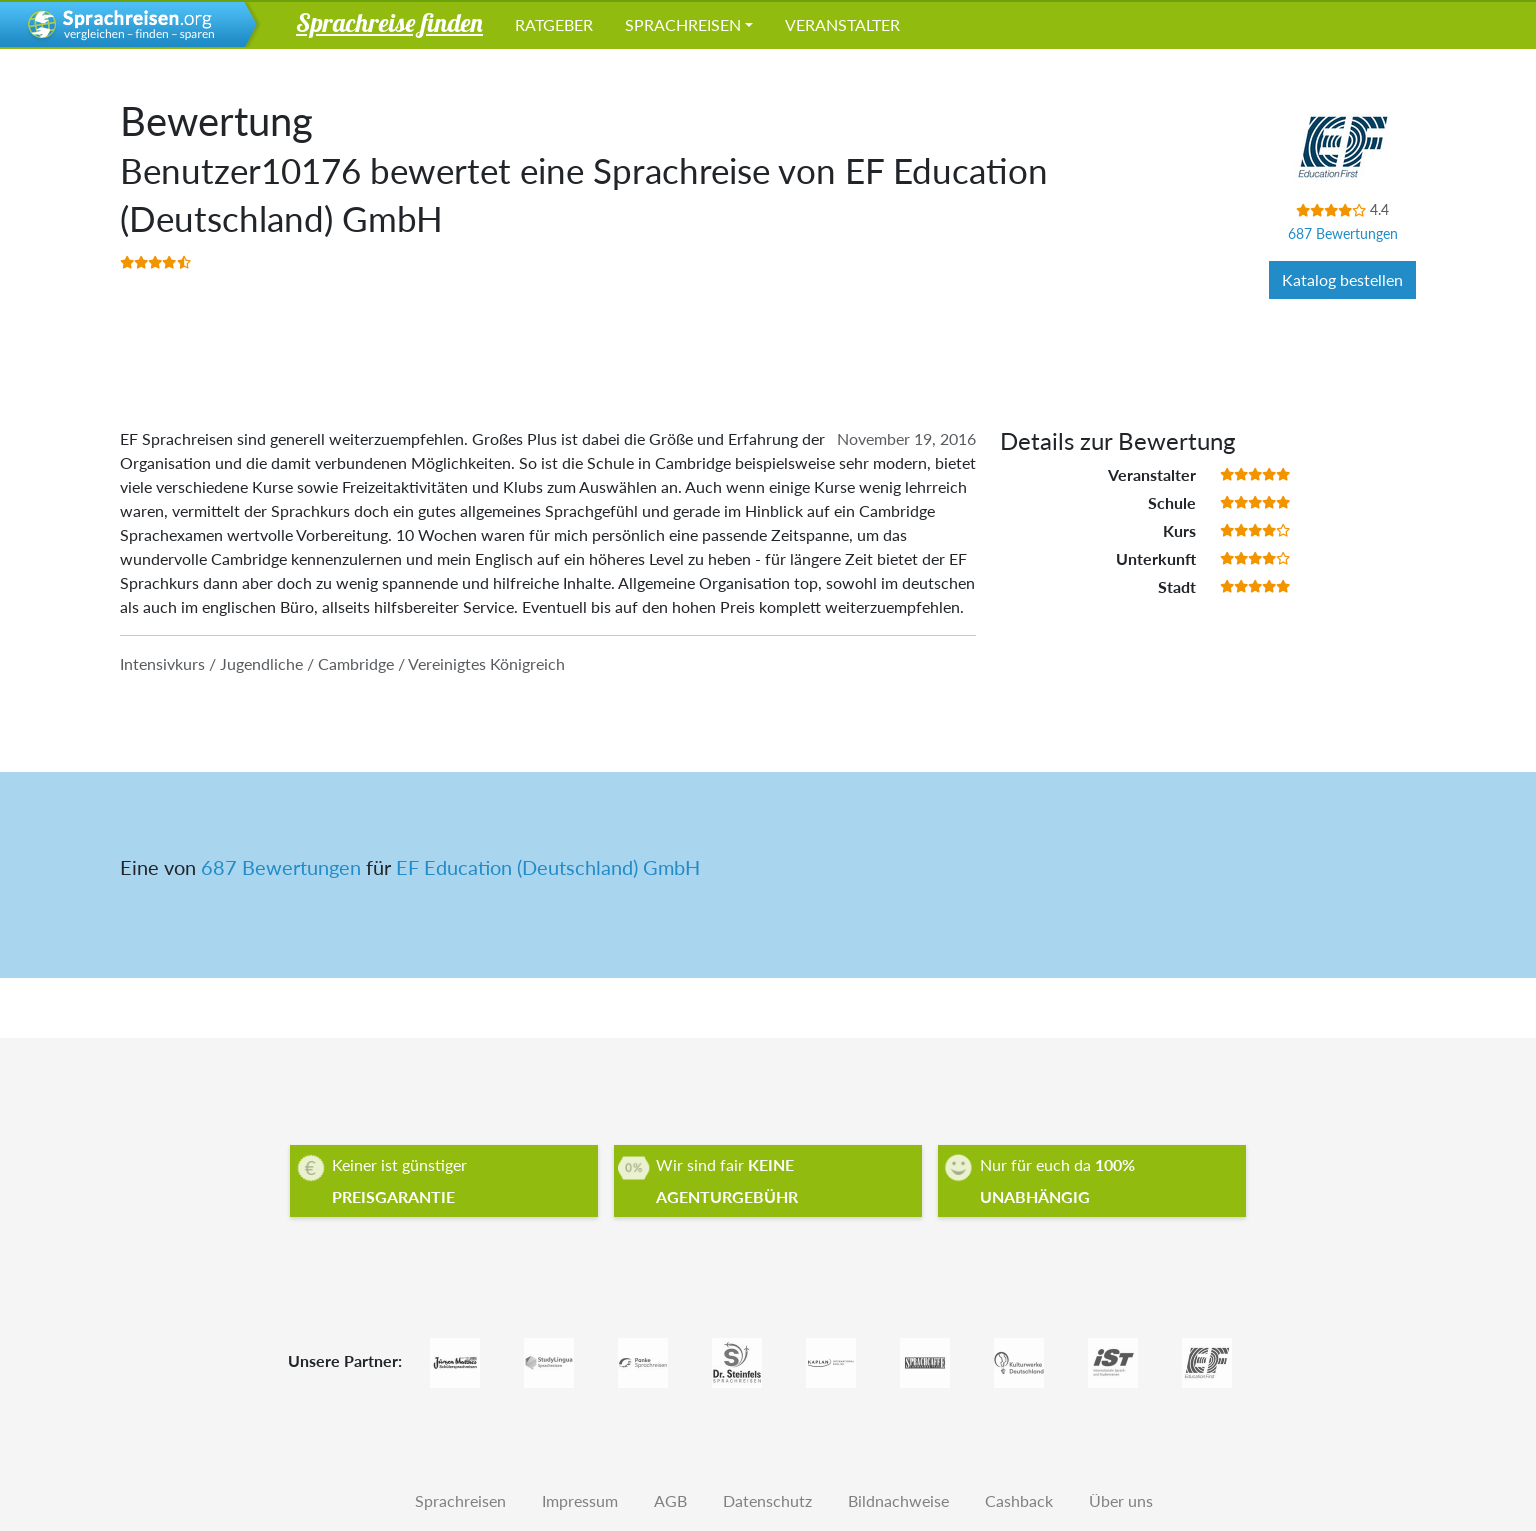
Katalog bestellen (1342, 279)
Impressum (580, 1500)
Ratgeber (554, 24)
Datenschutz (767, 1500)
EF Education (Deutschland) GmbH (548, 867)
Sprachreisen (683, 24)
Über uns (1121, 1500)
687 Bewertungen (1343, 233)
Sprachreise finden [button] (389, 22)
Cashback (1019, 1500)
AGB (670, 1500)
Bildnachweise (898, 1500)
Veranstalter (842, 24)
